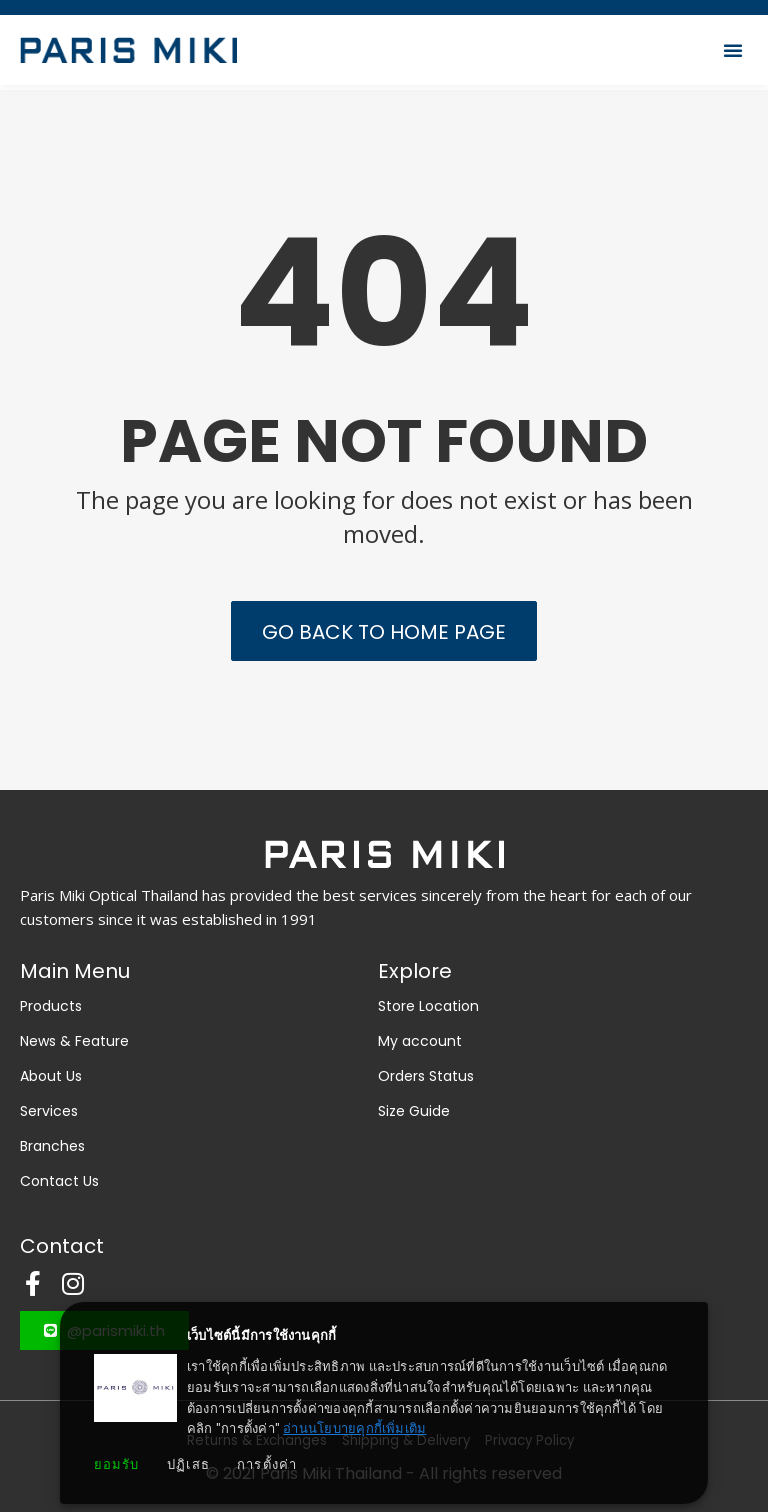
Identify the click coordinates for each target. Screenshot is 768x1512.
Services (49, 1111)
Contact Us (59, 1181)
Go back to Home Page (384, 632)
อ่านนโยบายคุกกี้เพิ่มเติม (354, 1428)
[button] (733, 55)
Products (56, 1006)
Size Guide (414, 1111)
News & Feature (74, 1041)
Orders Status (426, 1076)
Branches (52, 1146)
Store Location (428, 1006)
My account (420, 1041)
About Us (51, 1076)
